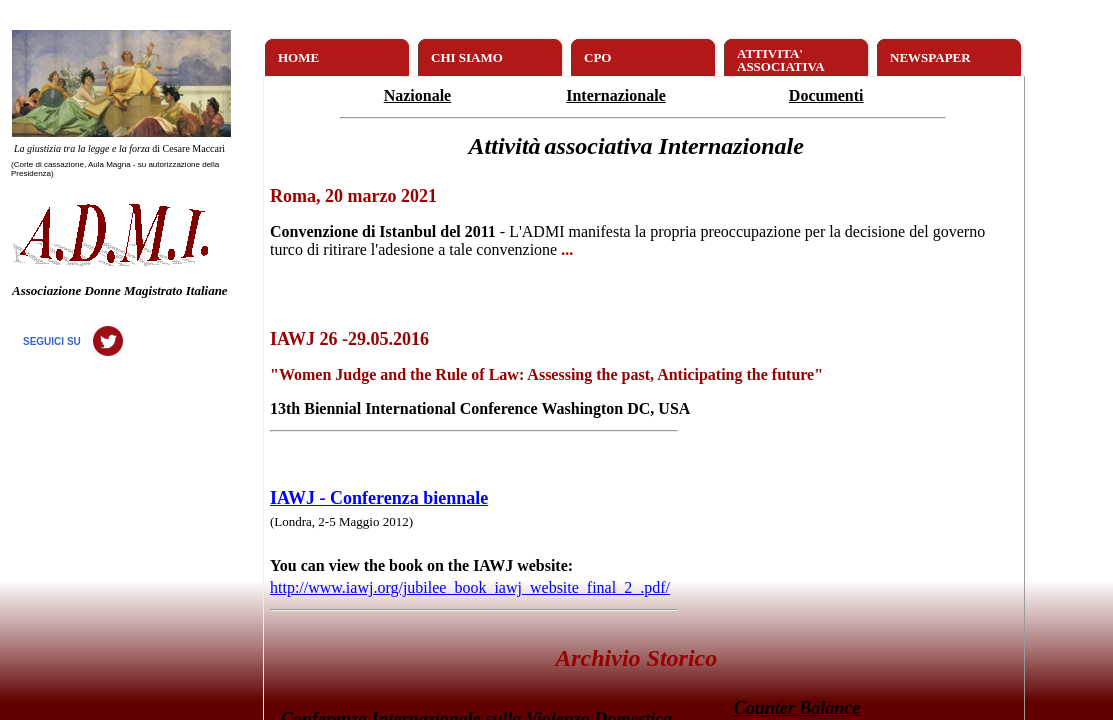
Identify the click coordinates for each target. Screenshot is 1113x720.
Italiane (207, 290)
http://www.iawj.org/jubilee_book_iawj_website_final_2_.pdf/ (470, 587)
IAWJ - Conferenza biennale (379, 498)
